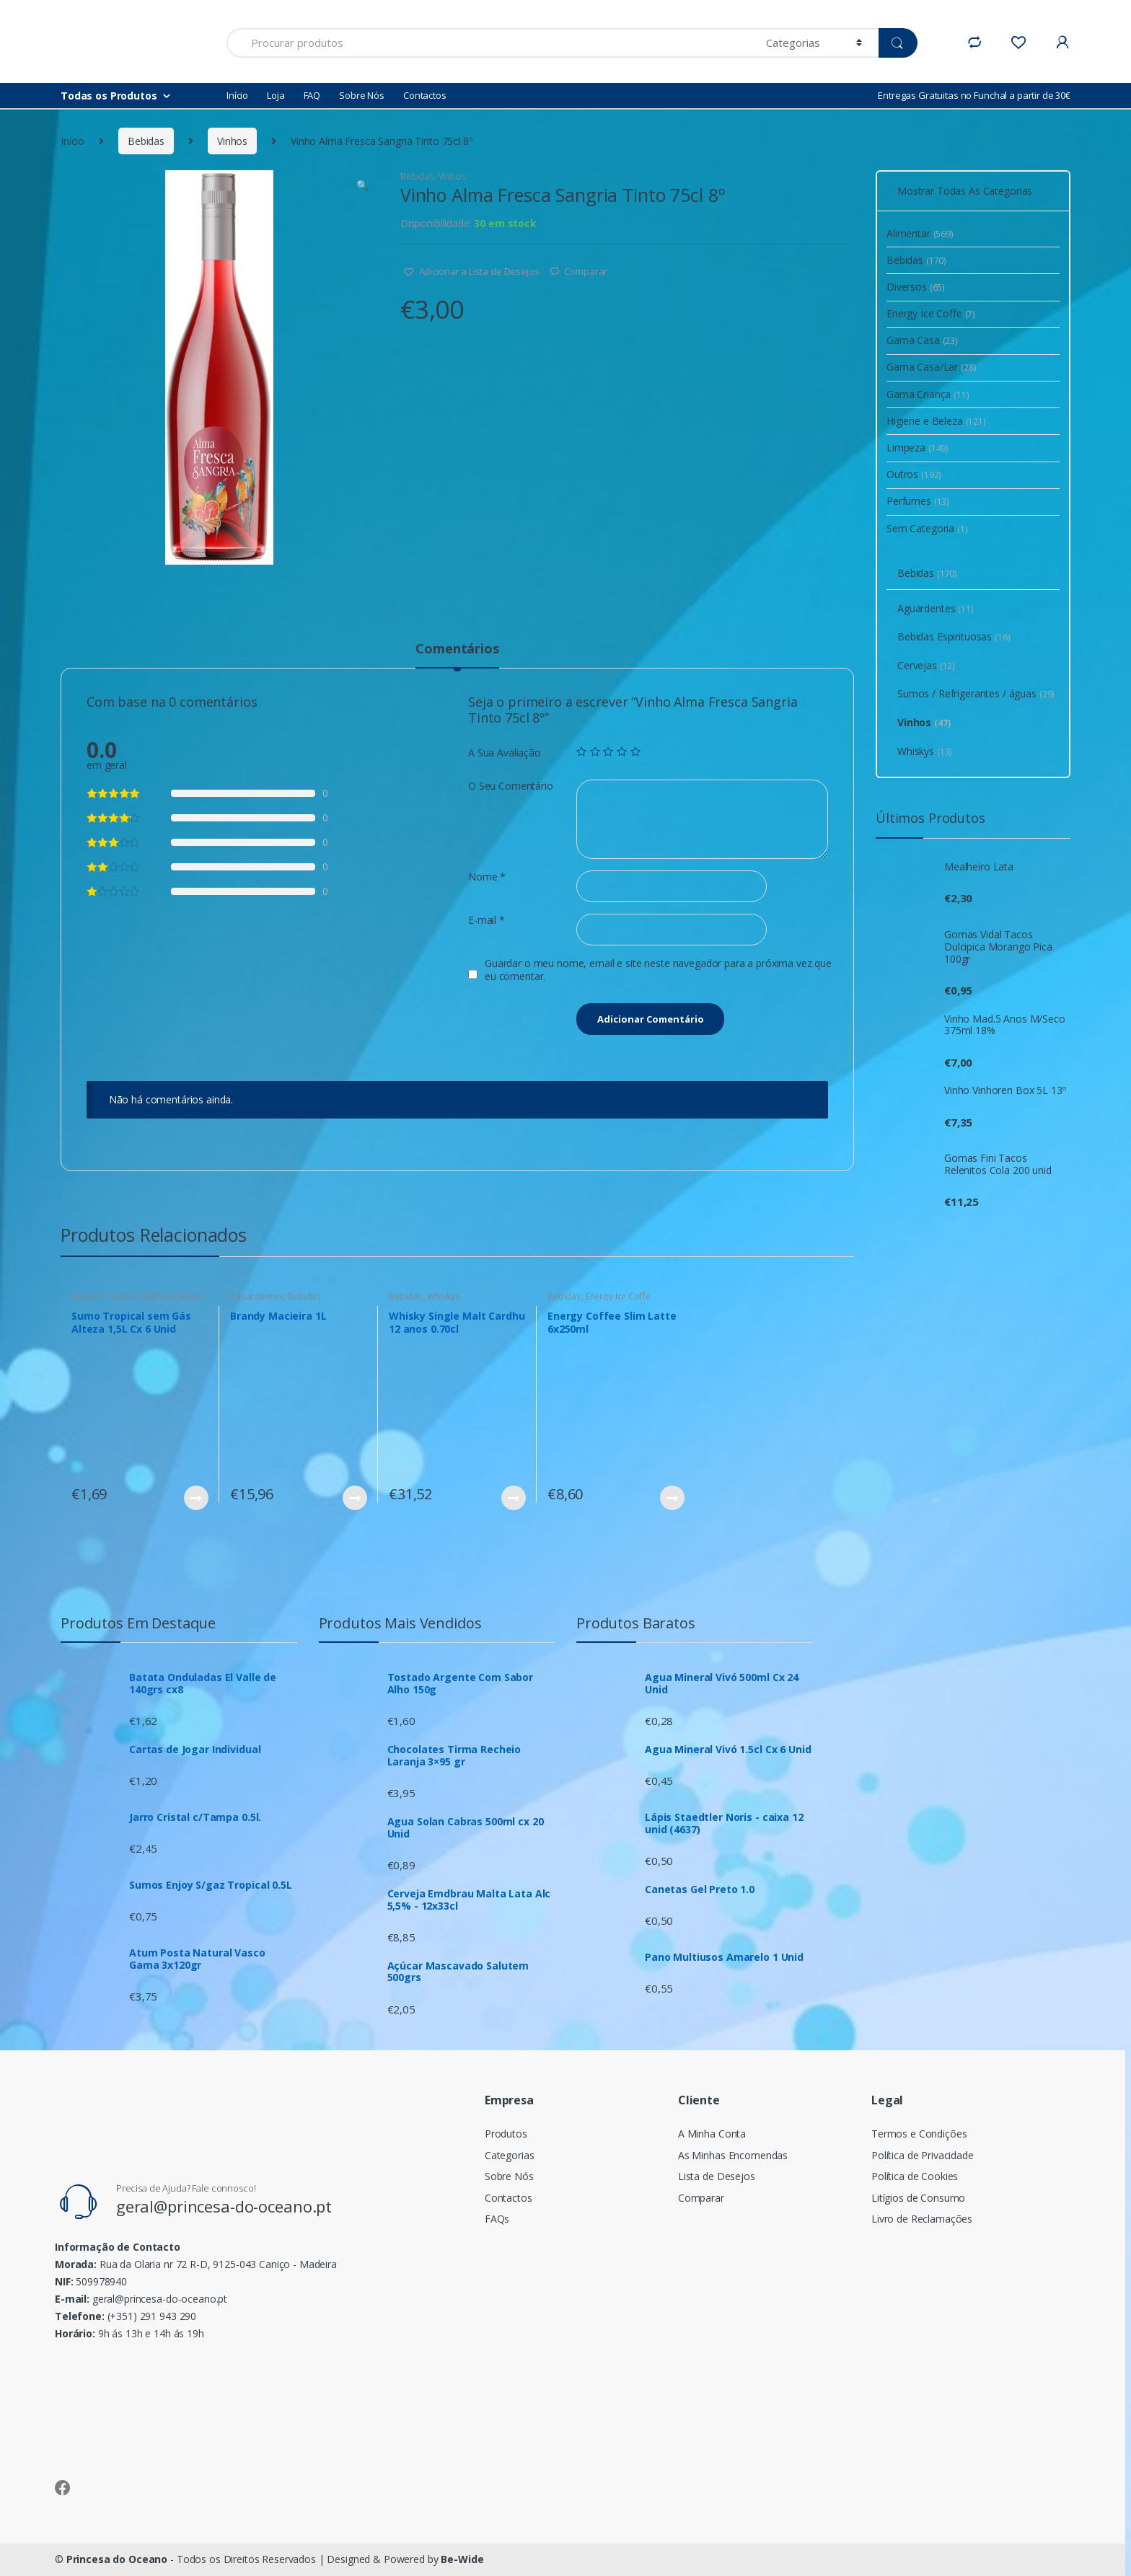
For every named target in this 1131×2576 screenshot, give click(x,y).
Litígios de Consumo (918, 2198)
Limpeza (917, 447)
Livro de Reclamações (921, 2219)
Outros (913, 474)
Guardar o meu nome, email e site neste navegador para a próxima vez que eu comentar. (658, 970)
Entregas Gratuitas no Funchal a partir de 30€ (974, 95)
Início (237, 95)
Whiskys (443, 1296)
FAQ (312, 95)
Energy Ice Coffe (618, 1296)
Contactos (424, 95)
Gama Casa (922, 340)
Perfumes (917, 501)
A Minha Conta (712, 2133)
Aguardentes (256, 1296)
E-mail (486, 920)
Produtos (506, 2133)
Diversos (915, 287)
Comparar (585, 271)
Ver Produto (195, 1498)
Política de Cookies (914, 2176)
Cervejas (926, 665)
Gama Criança (927, 394)
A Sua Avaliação (504, 752)
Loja (275, 95)
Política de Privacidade (922, 2155)
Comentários (456, 649)
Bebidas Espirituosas (954, 636)
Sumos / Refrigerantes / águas (138, 1301)
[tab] (456, 655)
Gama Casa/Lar (931, 367)
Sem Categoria (927, 528)
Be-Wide (462, 2559)
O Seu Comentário (510, 786)
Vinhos (232, 141)
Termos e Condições (919, 2133)
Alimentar (920, 233)
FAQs (497, 2219)
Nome (487, 876)
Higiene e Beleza (936, 421)
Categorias (509, 2155)
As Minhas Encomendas (733, 2155)
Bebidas (146, 141)
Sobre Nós (361, 95)
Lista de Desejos (716, 2176)
